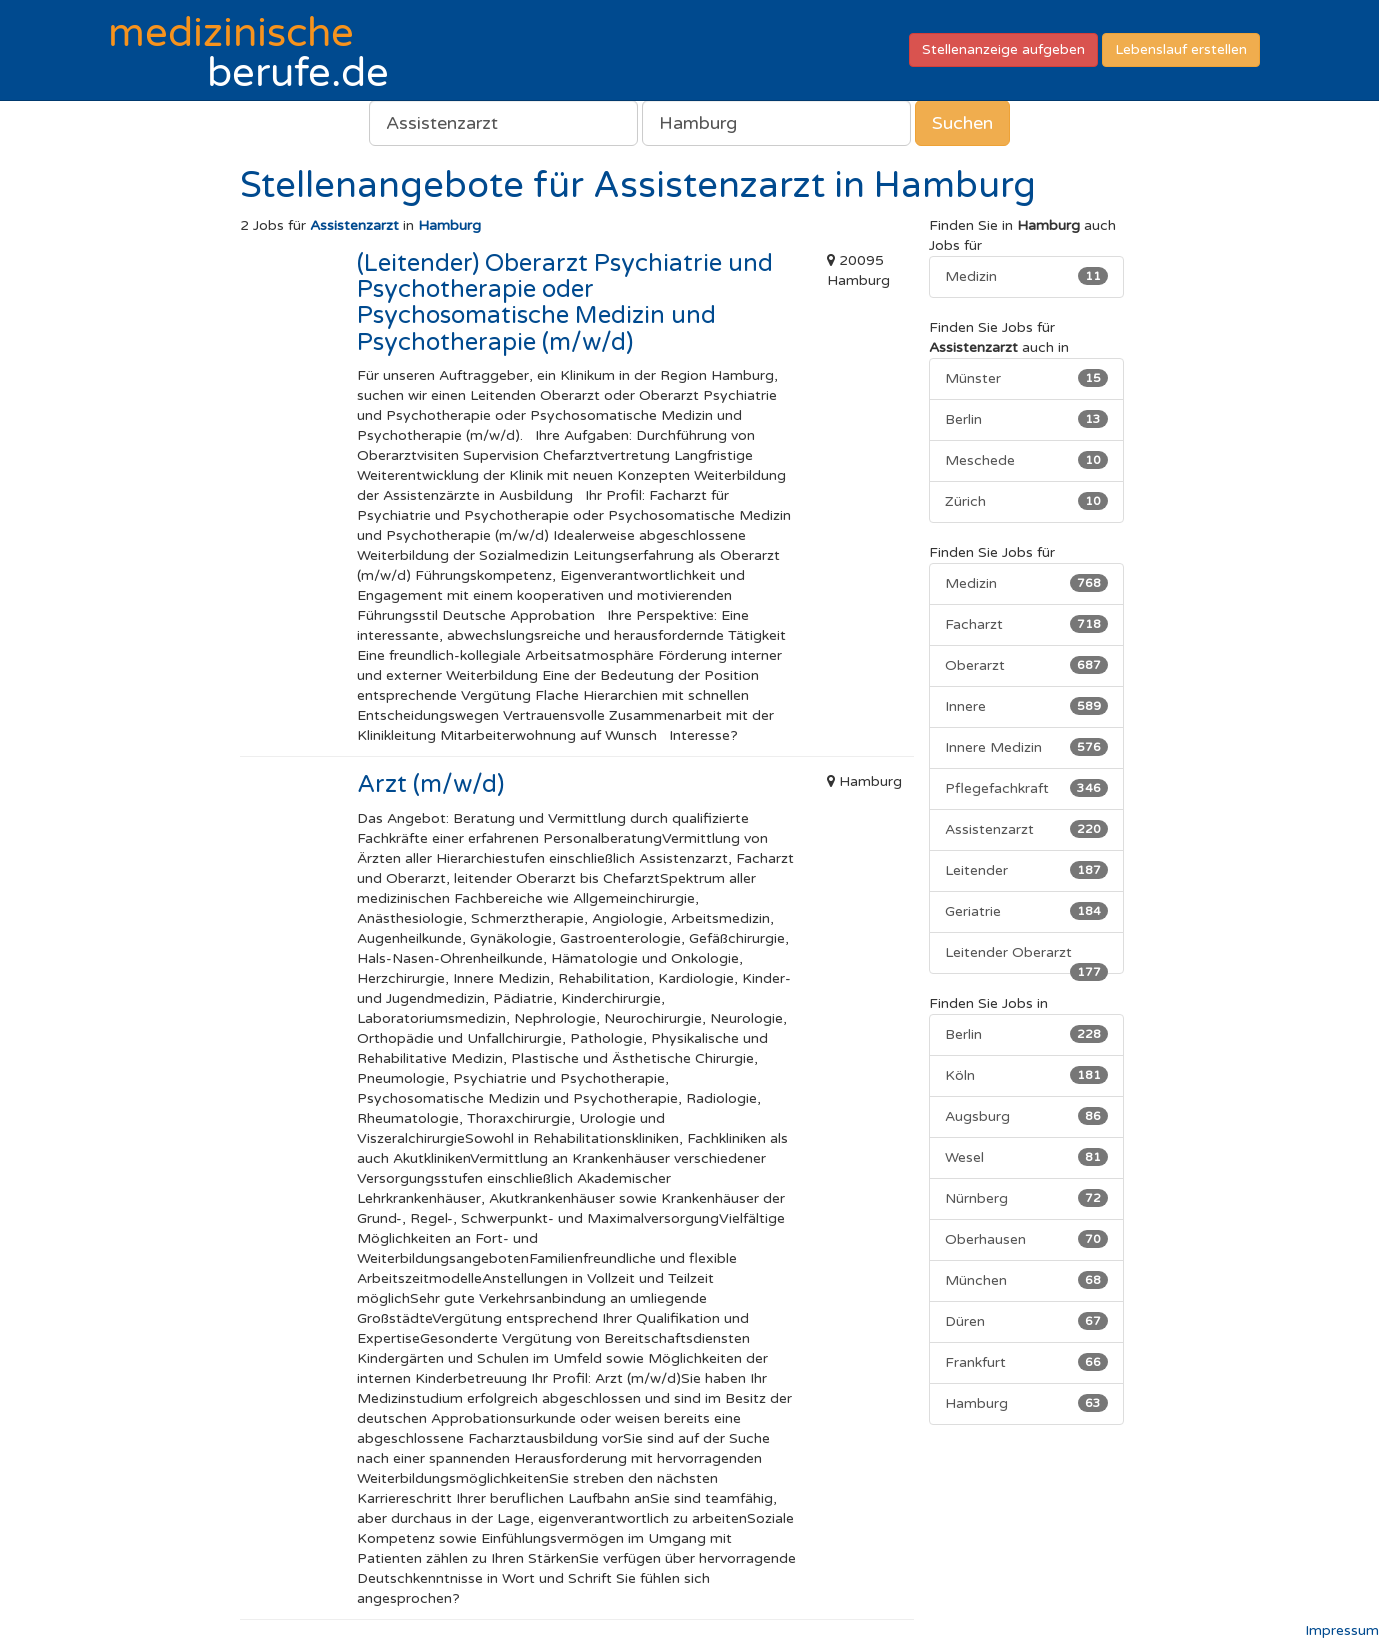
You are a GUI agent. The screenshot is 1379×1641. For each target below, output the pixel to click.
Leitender (1026, 870)
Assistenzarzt (1026, 829)
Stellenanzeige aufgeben (1003, 49)
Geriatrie (1026, 911)
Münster (1026, 378)
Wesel (1026, 1157)
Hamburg (1026, 1403)
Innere (1026, 706)
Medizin (1026, 276)
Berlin (1026, 419)
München (1026, 1280)
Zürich (1026, 501)
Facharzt (1026, 624)
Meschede (1026, 460)
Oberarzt (1026, 665)
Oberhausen (1026, 1239)
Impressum (1342, 1630)
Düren (1026, 1321)
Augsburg (1026, 1116)
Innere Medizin (1026, 747)
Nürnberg (1026, 1198)
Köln (1026, 1075)
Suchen (962, 123)
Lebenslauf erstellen (1181, 49)
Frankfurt (1026, 1362)
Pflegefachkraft (1026, 788)
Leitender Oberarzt (1026, 959)
